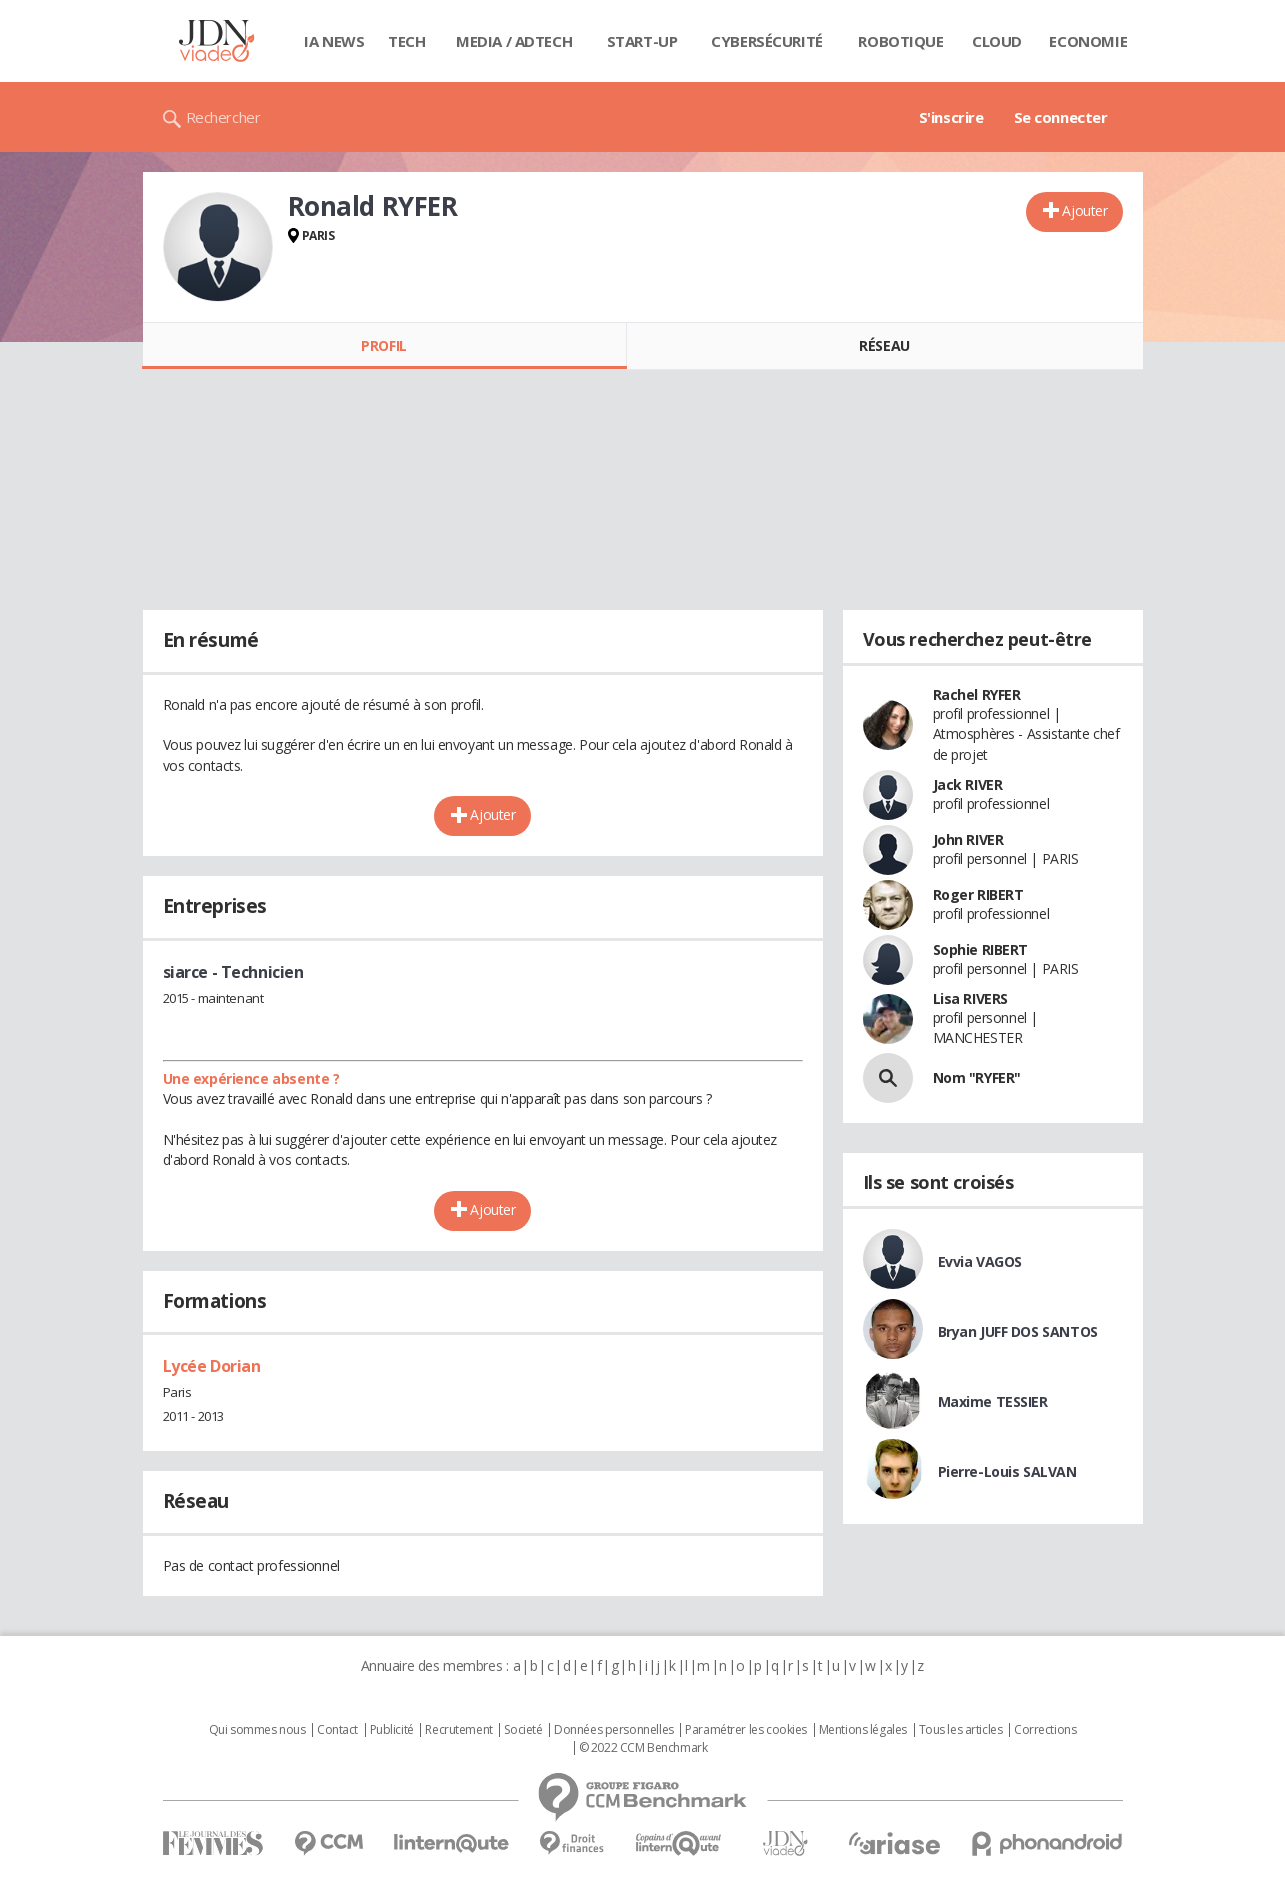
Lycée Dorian (212, 1366)
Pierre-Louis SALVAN (1007, 1471)
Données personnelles (614, 1730)
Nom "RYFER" (977, 1077)
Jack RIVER (968, 784)
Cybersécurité (767, 41)
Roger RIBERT (978, 894)
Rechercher (223, 117)
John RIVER (968, 839)
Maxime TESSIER (993, 1401)
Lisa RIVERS (970, 998)
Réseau (884, 345)
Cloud (997, 41)
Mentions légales (863, 1730)
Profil (383, 345)
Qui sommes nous (257, 1730)
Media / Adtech (514, 41)
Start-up (642, 41)
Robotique (900, 41)
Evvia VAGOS (980, 1261)
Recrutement (458, 1730)
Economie (1088, 41)
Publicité (392, 1730)
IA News (334, 41)
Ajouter (1084, 210)
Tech (406, 41)
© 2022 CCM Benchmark (643, 1748)
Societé (523, 1730)
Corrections (1045, 1730)
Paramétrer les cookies (746, 1730)
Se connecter (1061, 117)
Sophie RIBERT (981, 949)
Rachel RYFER (977, 694)
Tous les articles (961, 1730)
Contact (337, 1730)
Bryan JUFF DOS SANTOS (1018, 1331)
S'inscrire (951, 117)
